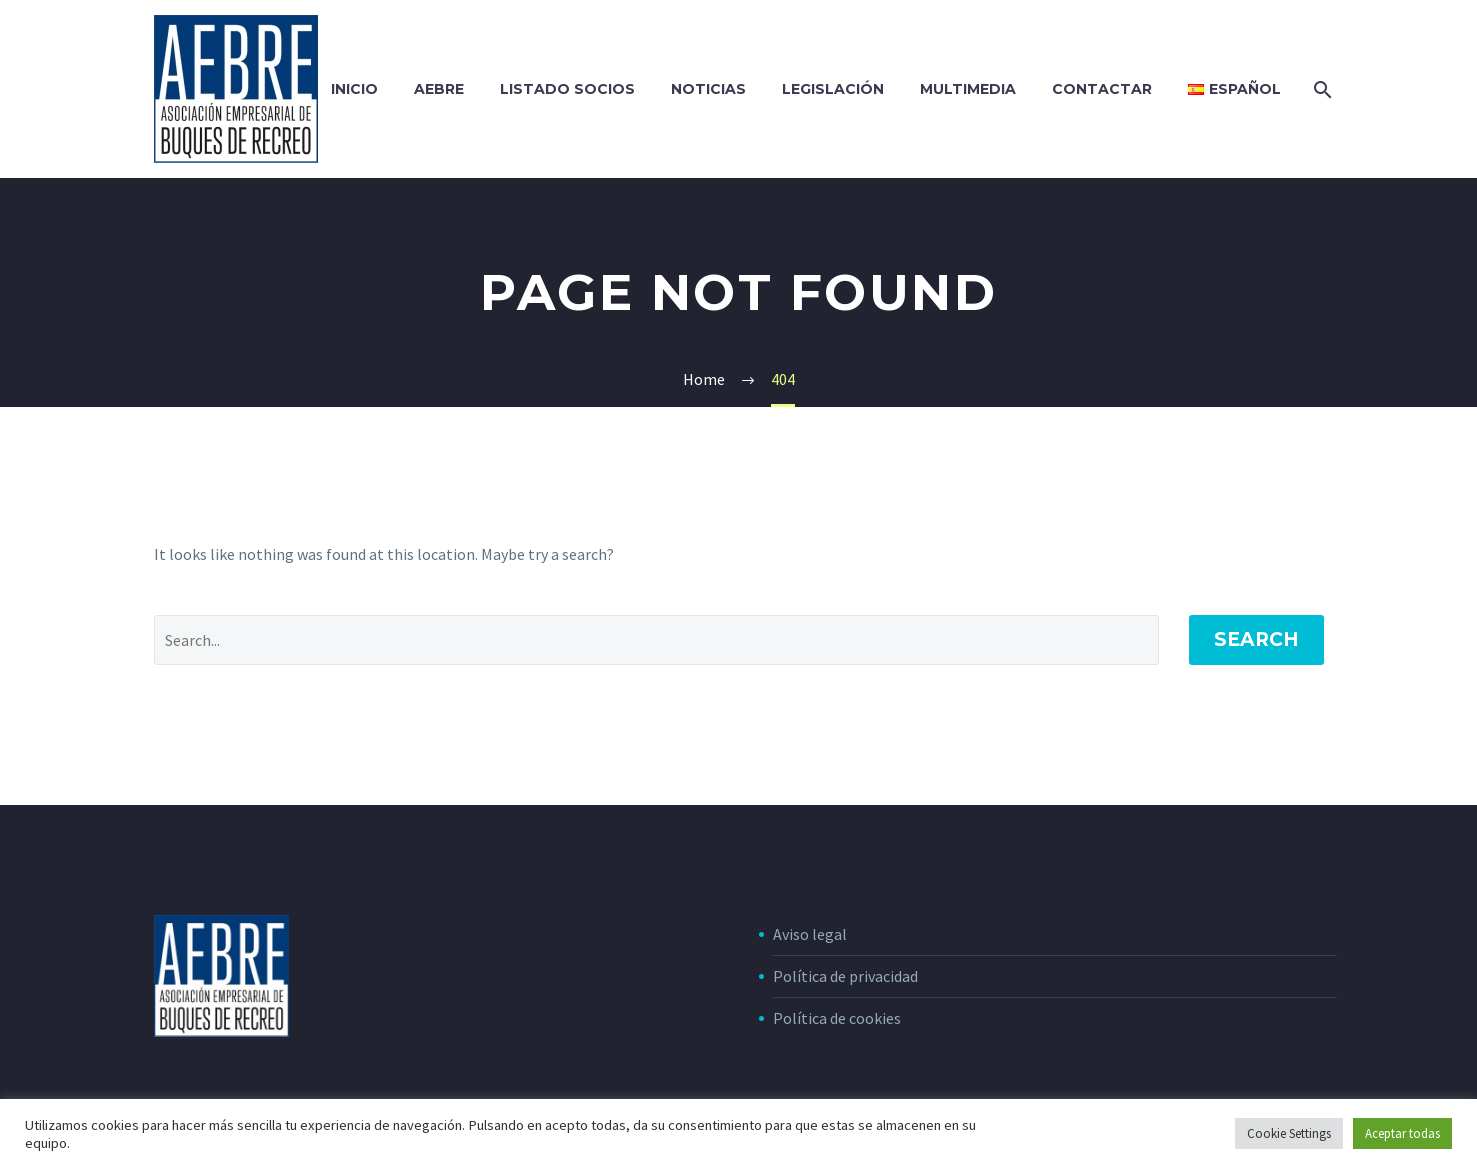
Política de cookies (837, 1018)
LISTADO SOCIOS (567, 89)
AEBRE (439, 89)
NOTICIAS (708, 89)
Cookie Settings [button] (1289, 1133)
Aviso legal (810, 934)
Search (1256, 639)
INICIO (354, 89)
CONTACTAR (1102, 89)
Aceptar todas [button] (1402, 1133)
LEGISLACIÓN (833, 89)
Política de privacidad (845, 976)
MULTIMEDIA (968, 89)
